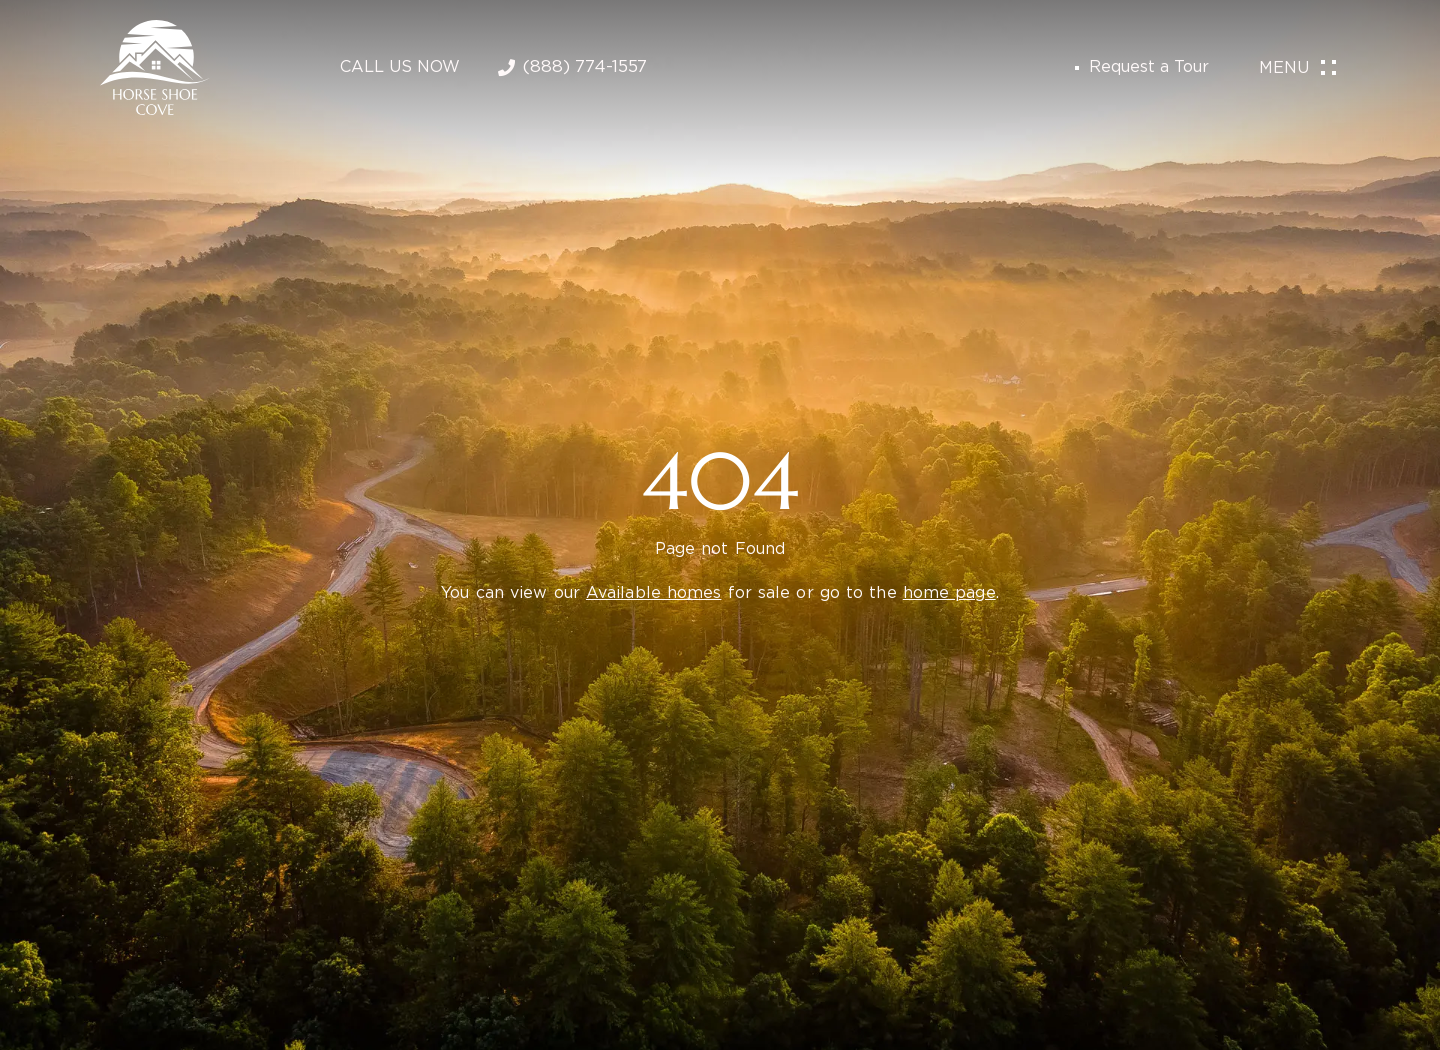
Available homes (654, 593)
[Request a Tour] (1077, 68)
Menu (1284, 68)
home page (949, 593)
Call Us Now (400, 67)
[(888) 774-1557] (506, 67)
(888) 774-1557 (585, 67)
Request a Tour (1149, 67)
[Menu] (1328, 68)
